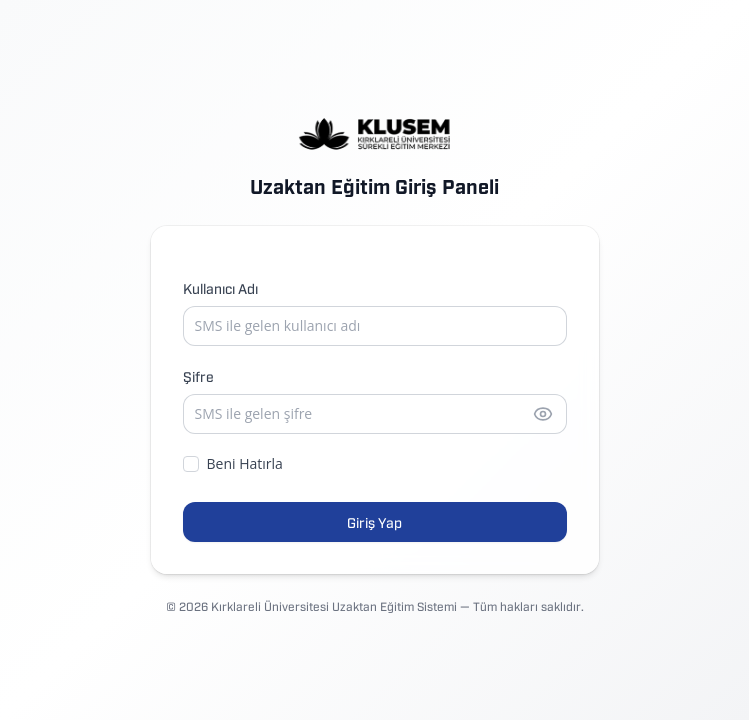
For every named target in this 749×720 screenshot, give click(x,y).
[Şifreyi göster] (543, 414)
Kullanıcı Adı (220, 287)
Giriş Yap (374, 521)
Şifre (198, 375)
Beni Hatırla (233, 463)
